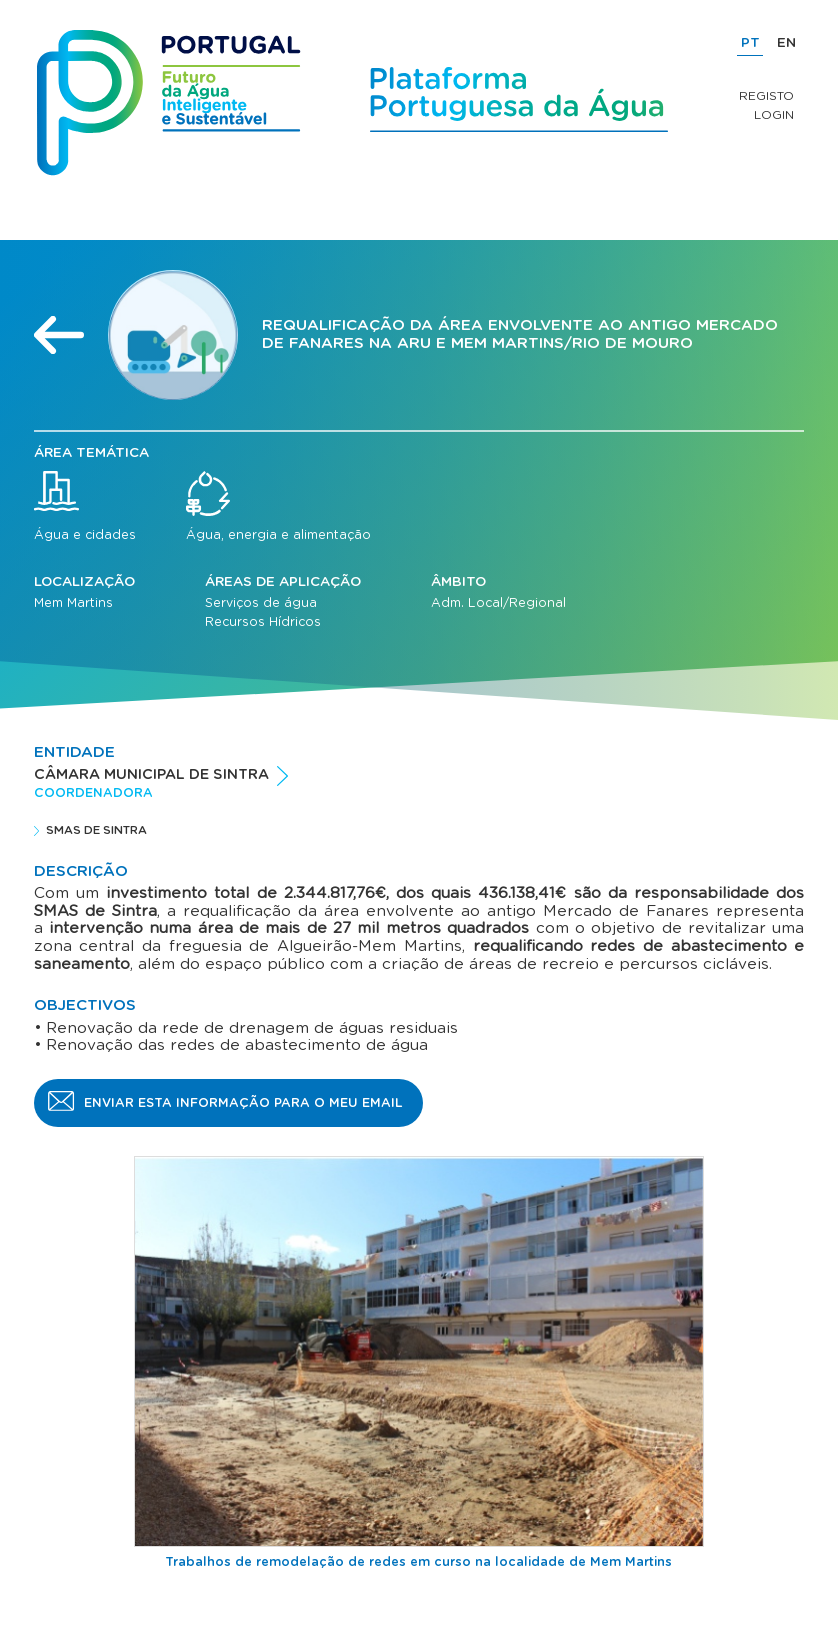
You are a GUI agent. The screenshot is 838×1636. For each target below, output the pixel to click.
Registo (766, 96)
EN (786, 43)
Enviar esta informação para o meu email (243, 1103)
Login (774, 115)
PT (750, 43)
